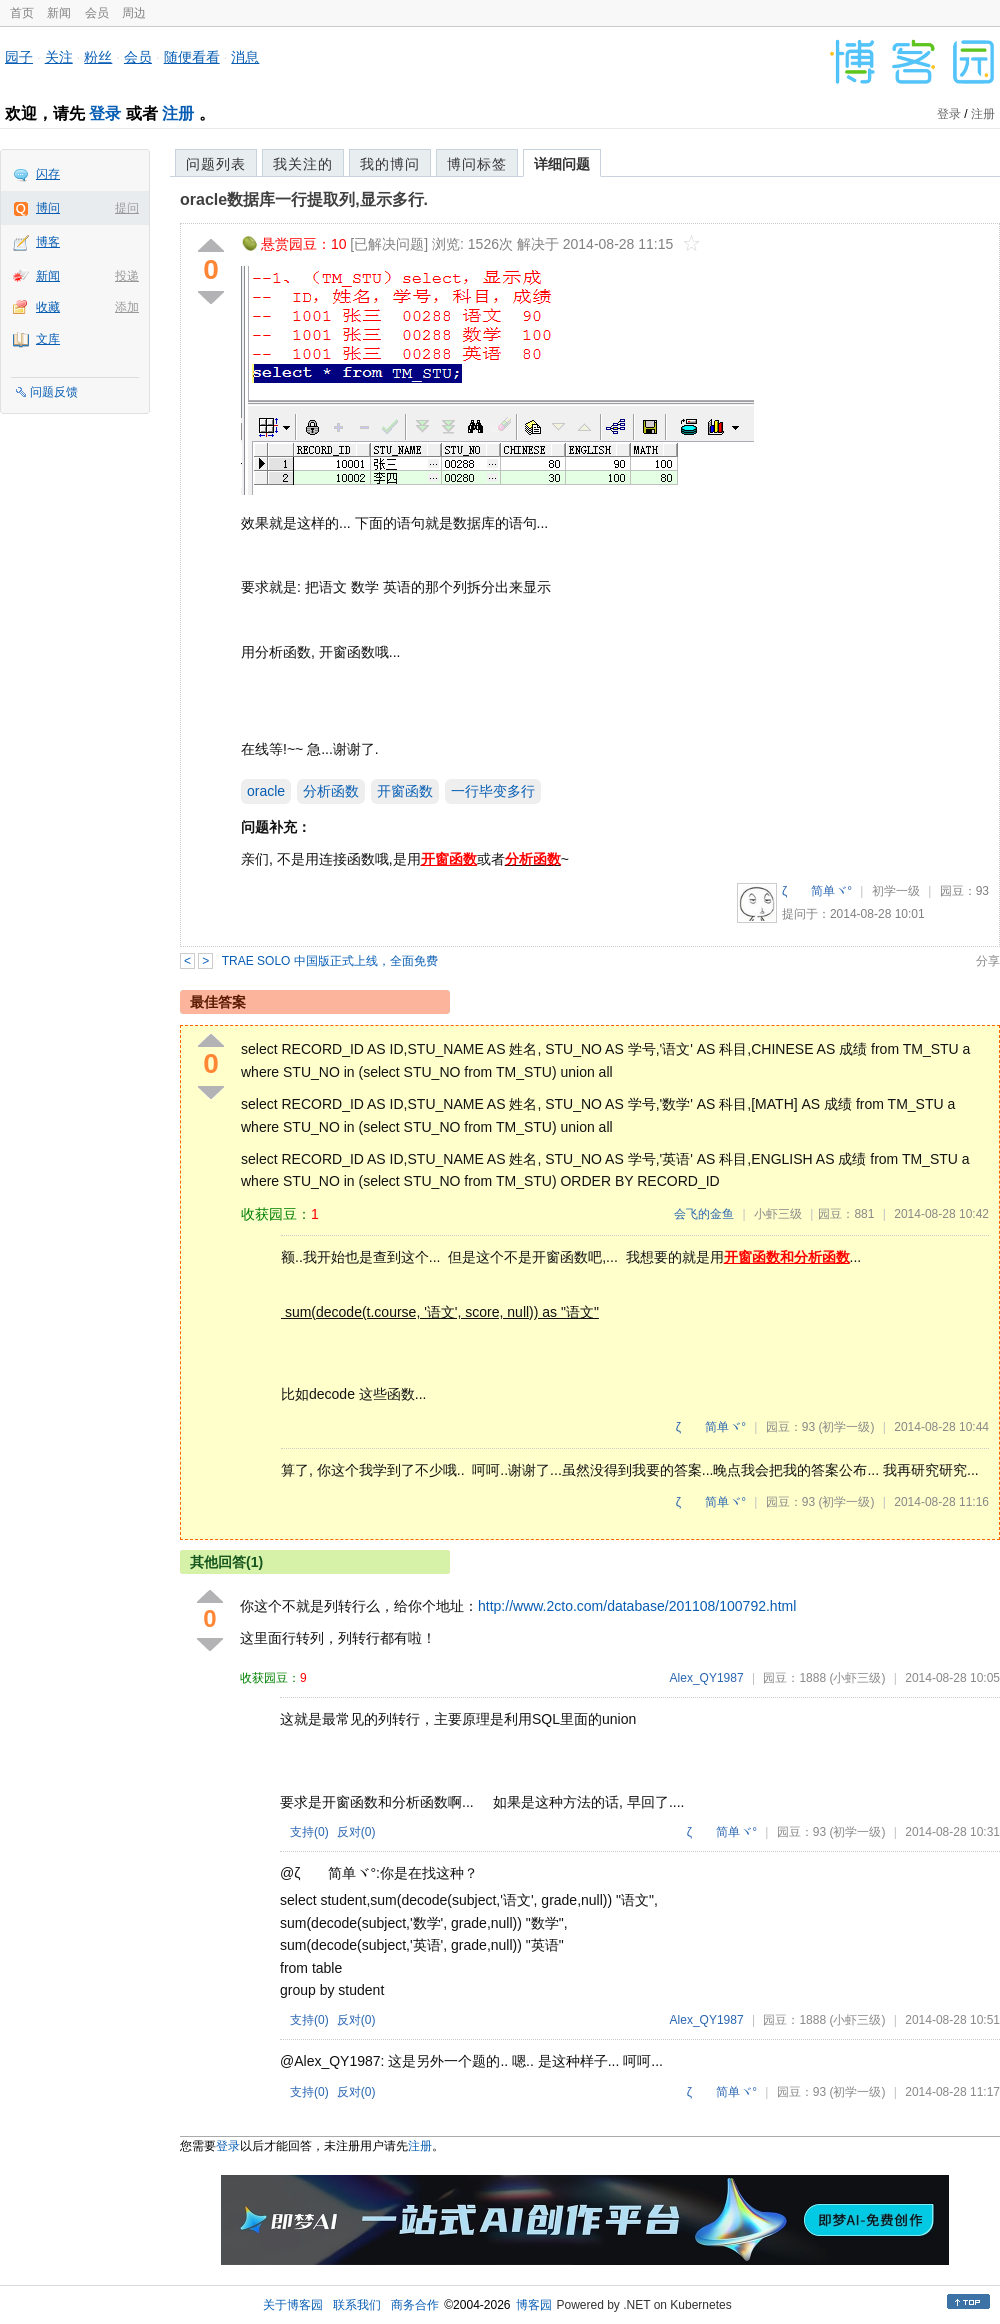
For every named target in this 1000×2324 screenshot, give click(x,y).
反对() (356, 1832)
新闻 (59, 13)
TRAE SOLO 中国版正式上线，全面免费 (330, 961)
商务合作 (415, 2305)
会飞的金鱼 (704, 1214)
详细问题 (562, 164)
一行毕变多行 (493, 791)
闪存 (48, 174)
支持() (309, 1832)
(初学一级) (846, 1427)
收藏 (48, 307)
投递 (127, 276)
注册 (178, 113)
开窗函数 (405, 791)
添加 (127, 307)
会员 (97, 13)
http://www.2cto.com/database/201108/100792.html (637, 1606)
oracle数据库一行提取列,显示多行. (304, 199)
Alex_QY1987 (707, 1678)
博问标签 (477, 164)
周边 (134, 13)
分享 (988, 961)
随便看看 (192, 57)
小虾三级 (778, 1214)
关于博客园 (293, 2305)
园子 (19, 57)
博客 (48, 242)
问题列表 (216, 164)
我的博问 (390, 164)
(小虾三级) (857, 1678)
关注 (59, 57)
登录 (105, 113)
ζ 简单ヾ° (817, 891)
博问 (48, 208)
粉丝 (98, 57)
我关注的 (303, 164)
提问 (127, 208)
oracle (266, 791)
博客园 (534, 2305)
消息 (245, 57)
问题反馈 (54, 392)
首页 (22, 13)
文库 (48, 339)
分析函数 (331, 791)
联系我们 (357, 2305)
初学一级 (896, 891)
